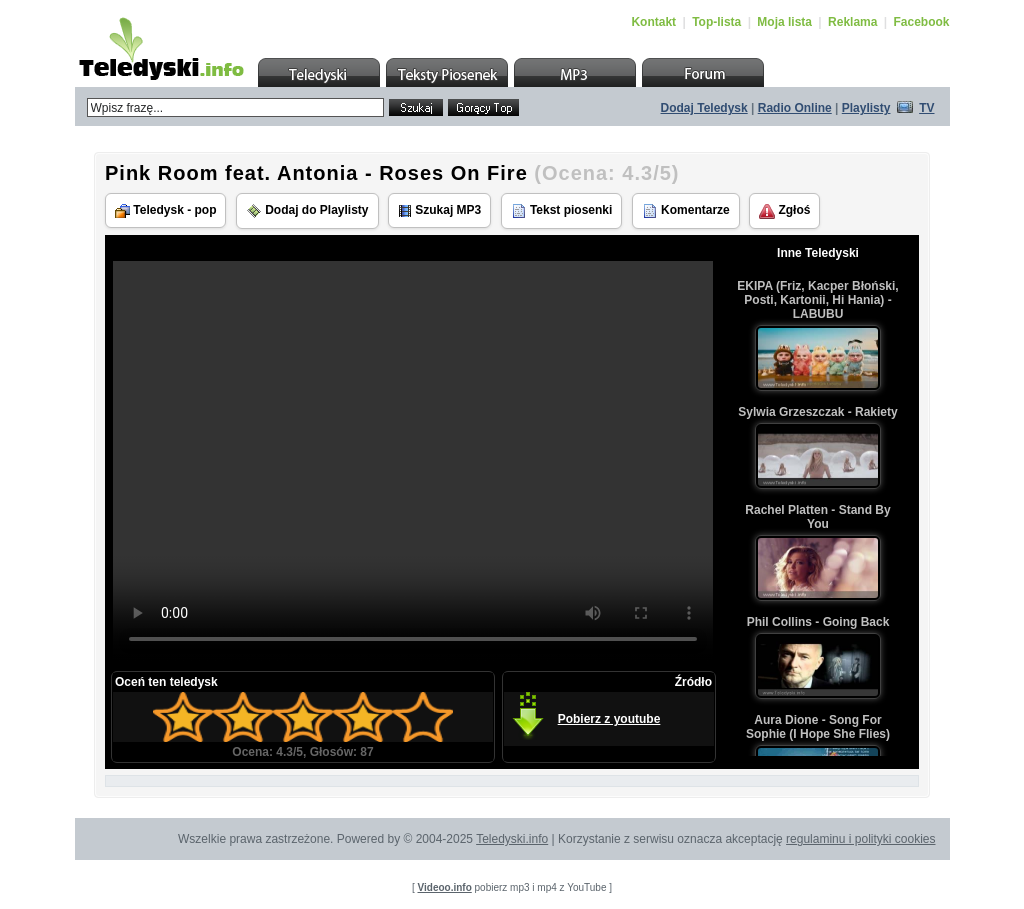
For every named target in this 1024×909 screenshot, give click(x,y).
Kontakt (653, 22)
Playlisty (866, 108)
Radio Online (795, 108)
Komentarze (686, 211)
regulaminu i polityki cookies (860, 839)
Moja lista (784, 22)
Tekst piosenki (562, 211)
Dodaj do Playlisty (307, 211)
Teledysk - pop (165, 210)
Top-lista (716, 22)
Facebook (921, 22)
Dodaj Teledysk (704, 108)
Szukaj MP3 (439, 210)
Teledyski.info (512, 839)
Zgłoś (784, 211)
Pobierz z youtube (609, 719)
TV (926, 108)
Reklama (852, 22)
